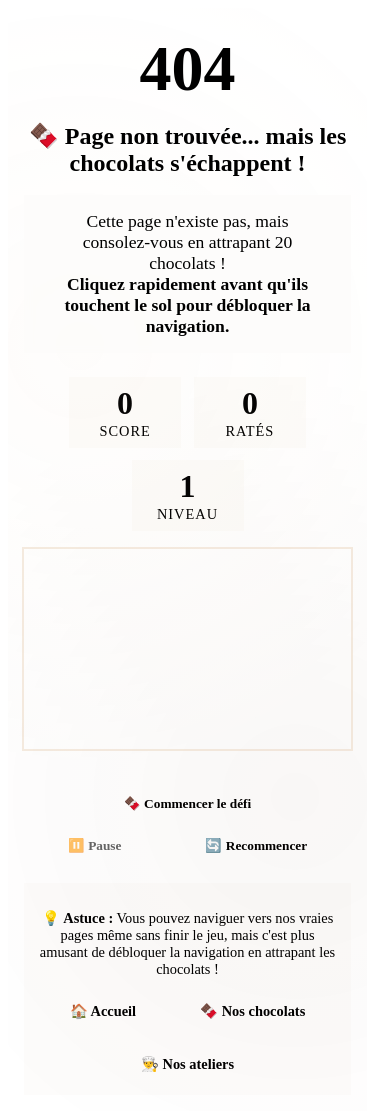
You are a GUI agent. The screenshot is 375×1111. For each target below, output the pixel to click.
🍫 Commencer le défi (187, 803)
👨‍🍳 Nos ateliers (187, 1064)
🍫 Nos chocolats (252, 1011)
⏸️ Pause (95, 845)
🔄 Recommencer (256, 845)
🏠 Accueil (103, 1011)
